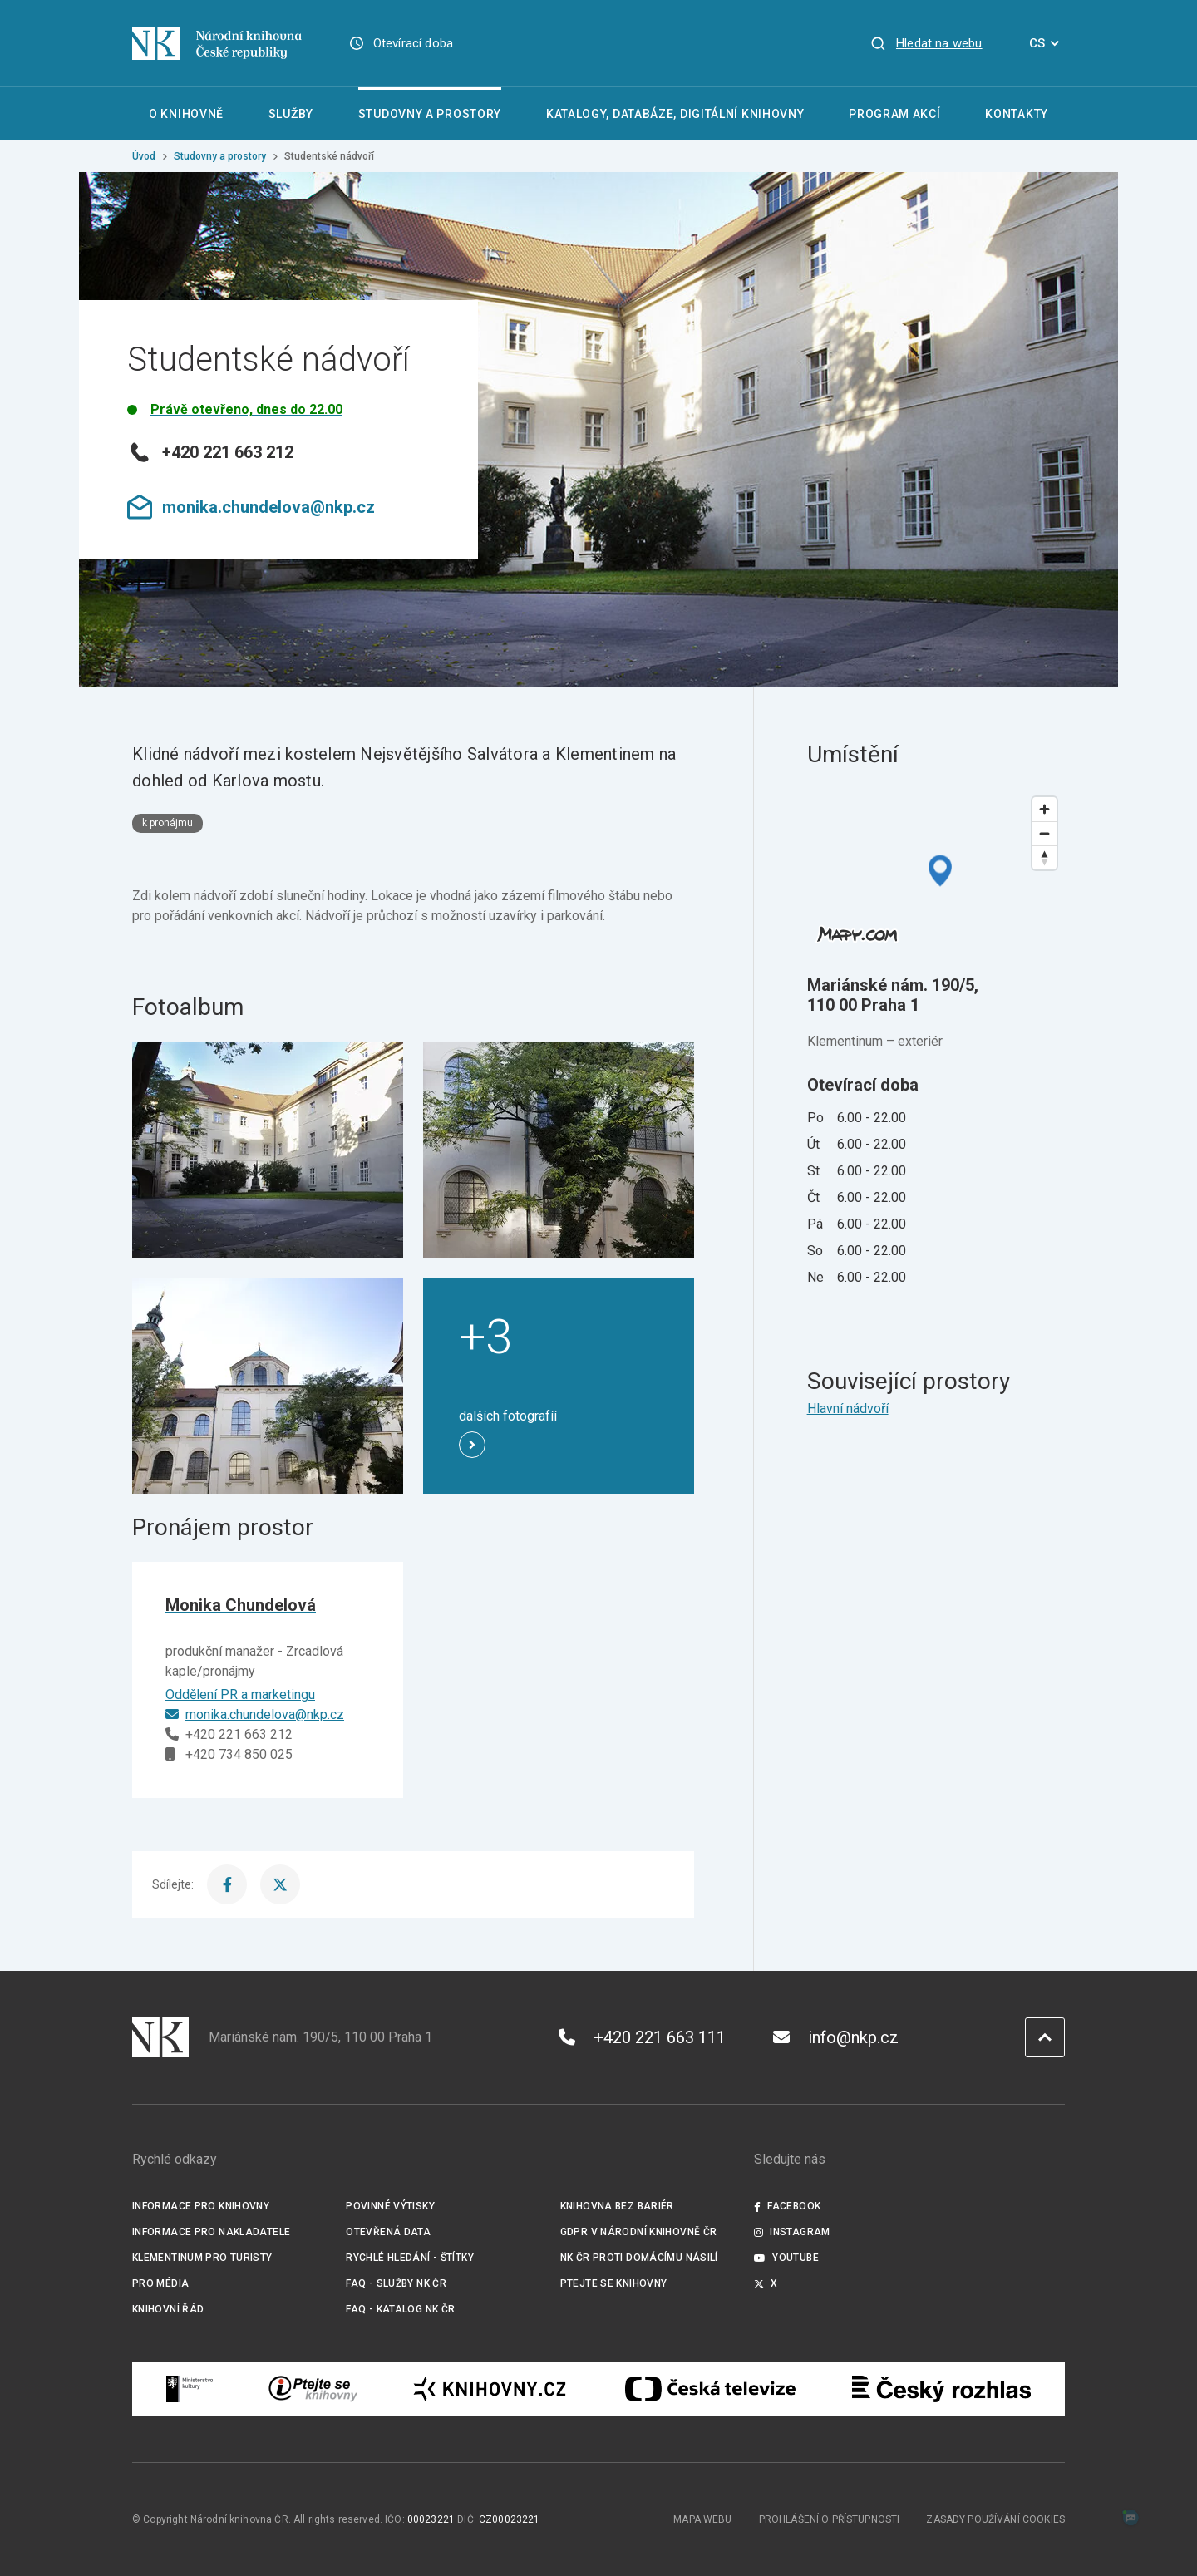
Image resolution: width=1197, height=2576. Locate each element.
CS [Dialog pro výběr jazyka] (1047, 43)
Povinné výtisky (390, 2206)
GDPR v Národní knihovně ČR (638, 2232)
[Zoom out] (1044, 833)
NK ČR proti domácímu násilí (639, 2257)
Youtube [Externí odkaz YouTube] (786, 2257)
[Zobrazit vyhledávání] (926, 43)
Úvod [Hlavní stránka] (143, 156)
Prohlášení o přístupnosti (829, 2519)
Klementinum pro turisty (202, 2257)
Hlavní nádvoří (848, 1408)
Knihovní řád (168, 2309)
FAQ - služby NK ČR (396, 2283)
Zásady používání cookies (995, 2519)
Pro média (160, 2283)
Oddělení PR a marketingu (240, 1694)
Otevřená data (388, 2232)
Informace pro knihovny (200, 2206)
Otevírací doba (413, 43)
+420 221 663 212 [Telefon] (229, 1734)
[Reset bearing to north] (1044, 857)
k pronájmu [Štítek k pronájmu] (167, 823)
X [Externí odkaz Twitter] (766, 2283)
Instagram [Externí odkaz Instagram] (792, 2232)
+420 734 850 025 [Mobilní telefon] (229, 1754)
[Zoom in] (1044, 809)
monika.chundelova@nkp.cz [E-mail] (254, 1714)
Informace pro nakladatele (211, 2232)
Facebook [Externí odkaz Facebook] (787, 2206)
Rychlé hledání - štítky (410, 2257)
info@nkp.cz (836, 2037)
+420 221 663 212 (210, 452)
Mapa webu (702, 2519)
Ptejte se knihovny (613, 2283)
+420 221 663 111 (642, 2037)
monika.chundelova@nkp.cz (251, 507)
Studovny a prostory (220, 156)
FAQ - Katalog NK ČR (400, 2309)
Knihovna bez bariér (617, 2206)
